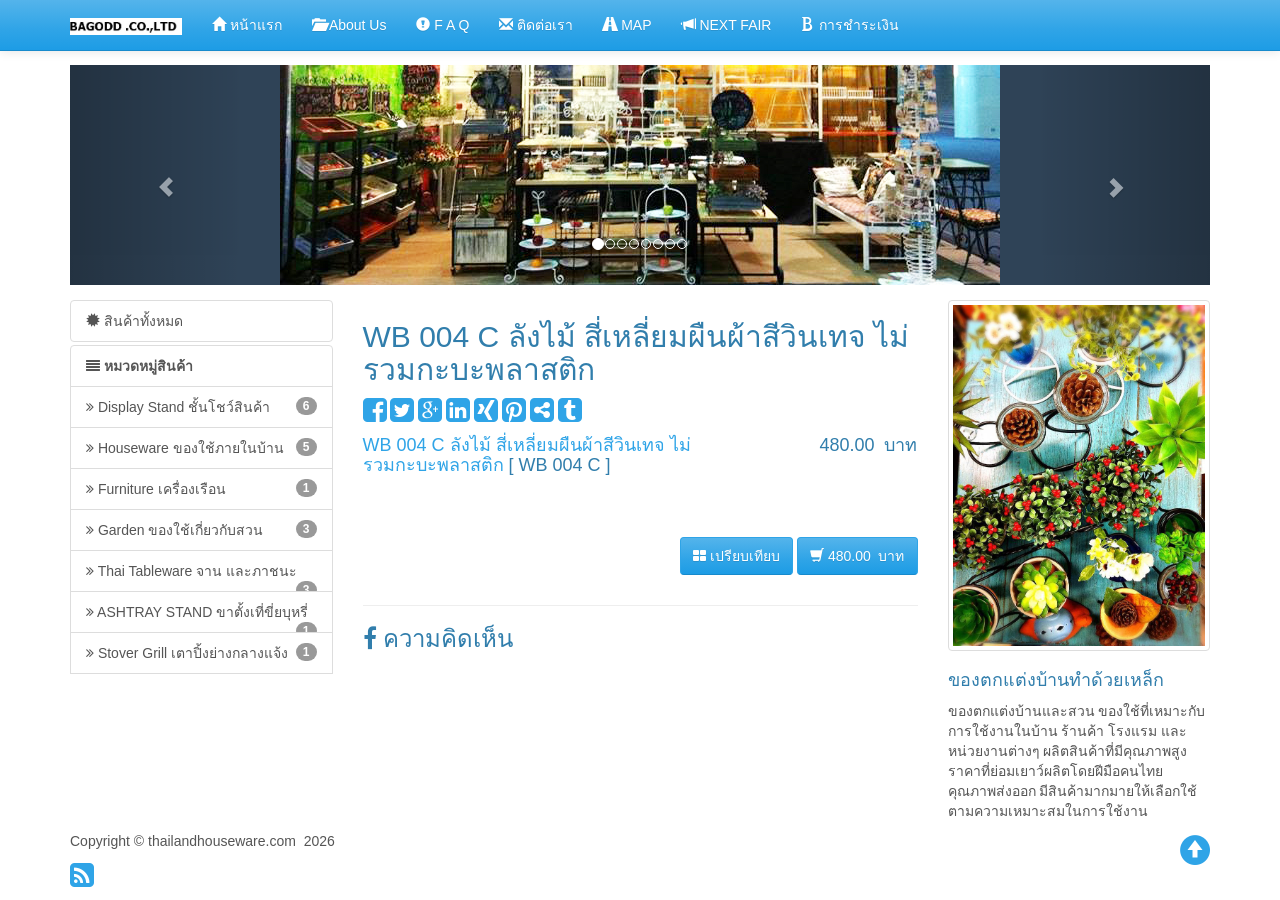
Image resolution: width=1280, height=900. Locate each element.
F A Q (442, 24)
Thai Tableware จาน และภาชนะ (201, 577)
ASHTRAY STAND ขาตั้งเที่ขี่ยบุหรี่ (201, 618)
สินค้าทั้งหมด (134, 320)
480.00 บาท (857, 555)
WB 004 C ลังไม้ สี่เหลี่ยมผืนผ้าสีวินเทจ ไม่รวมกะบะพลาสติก (527, 455)
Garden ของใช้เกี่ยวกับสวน (201, 529)
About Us (349, 24)
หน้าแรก (247, 24)
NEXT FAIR (727, 24)
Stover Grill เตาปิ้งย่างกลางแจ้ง (201, 652)
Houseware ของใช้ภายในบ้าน (201, 447)
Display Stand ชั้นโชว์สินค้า (201, 406)
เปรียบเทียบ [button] (736, 556)
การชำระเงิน (850, 24)
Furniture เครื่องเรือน (201, 488)
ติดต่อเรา (536, 24)
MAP (627, 24)
